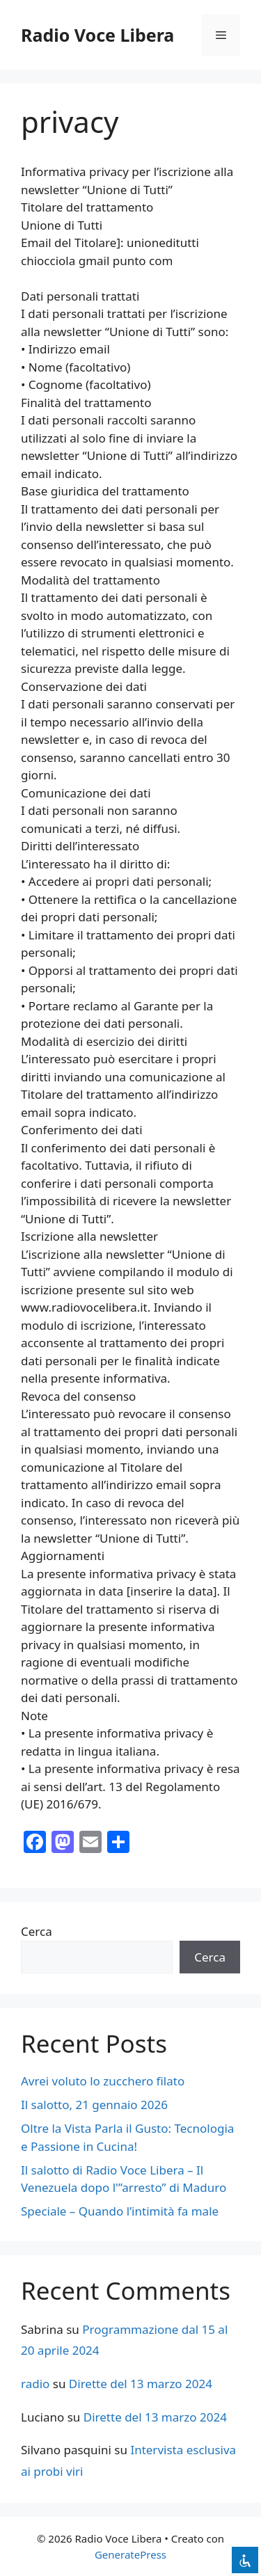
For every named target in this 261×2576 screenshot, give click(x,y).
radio (35, 2384)
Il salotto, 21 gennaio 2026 (94, 2105)
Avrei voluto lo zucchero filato (102, 2081)
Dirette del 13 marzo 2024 (140, 2384)
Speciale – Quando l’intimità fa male (120, 2211)
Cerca (36, 1931)
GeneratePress (130, 2554)
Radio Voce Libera (97, 35)
